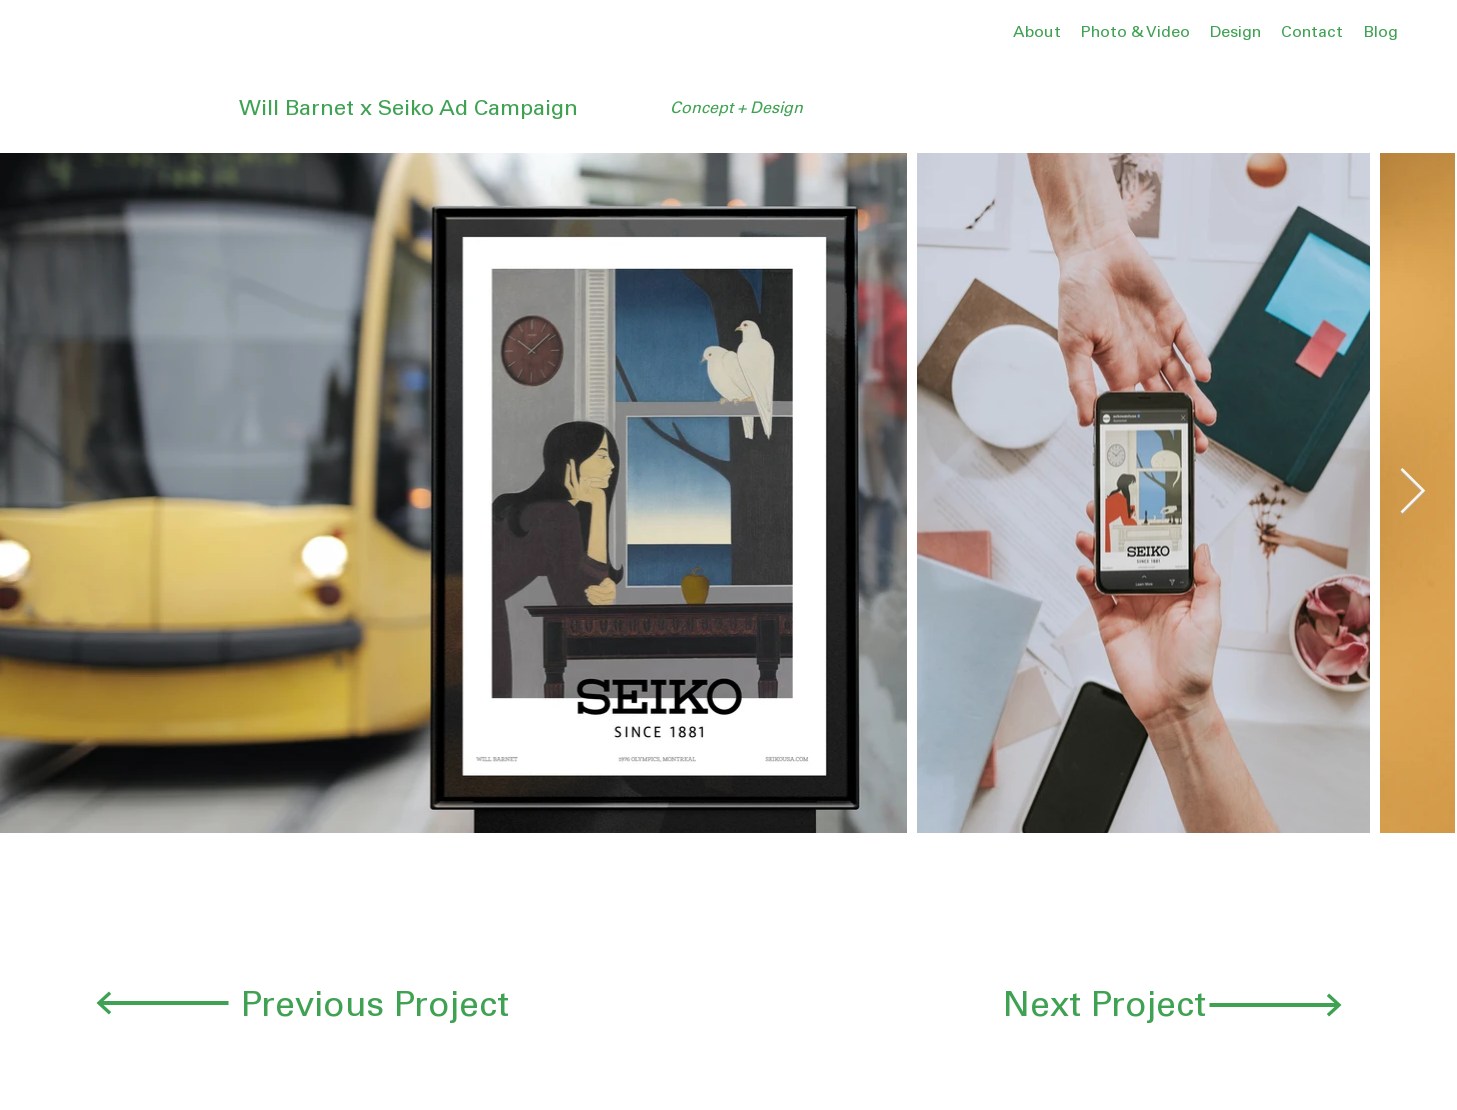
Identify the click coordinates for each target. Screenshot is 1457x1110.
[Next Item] (1412, 492)
